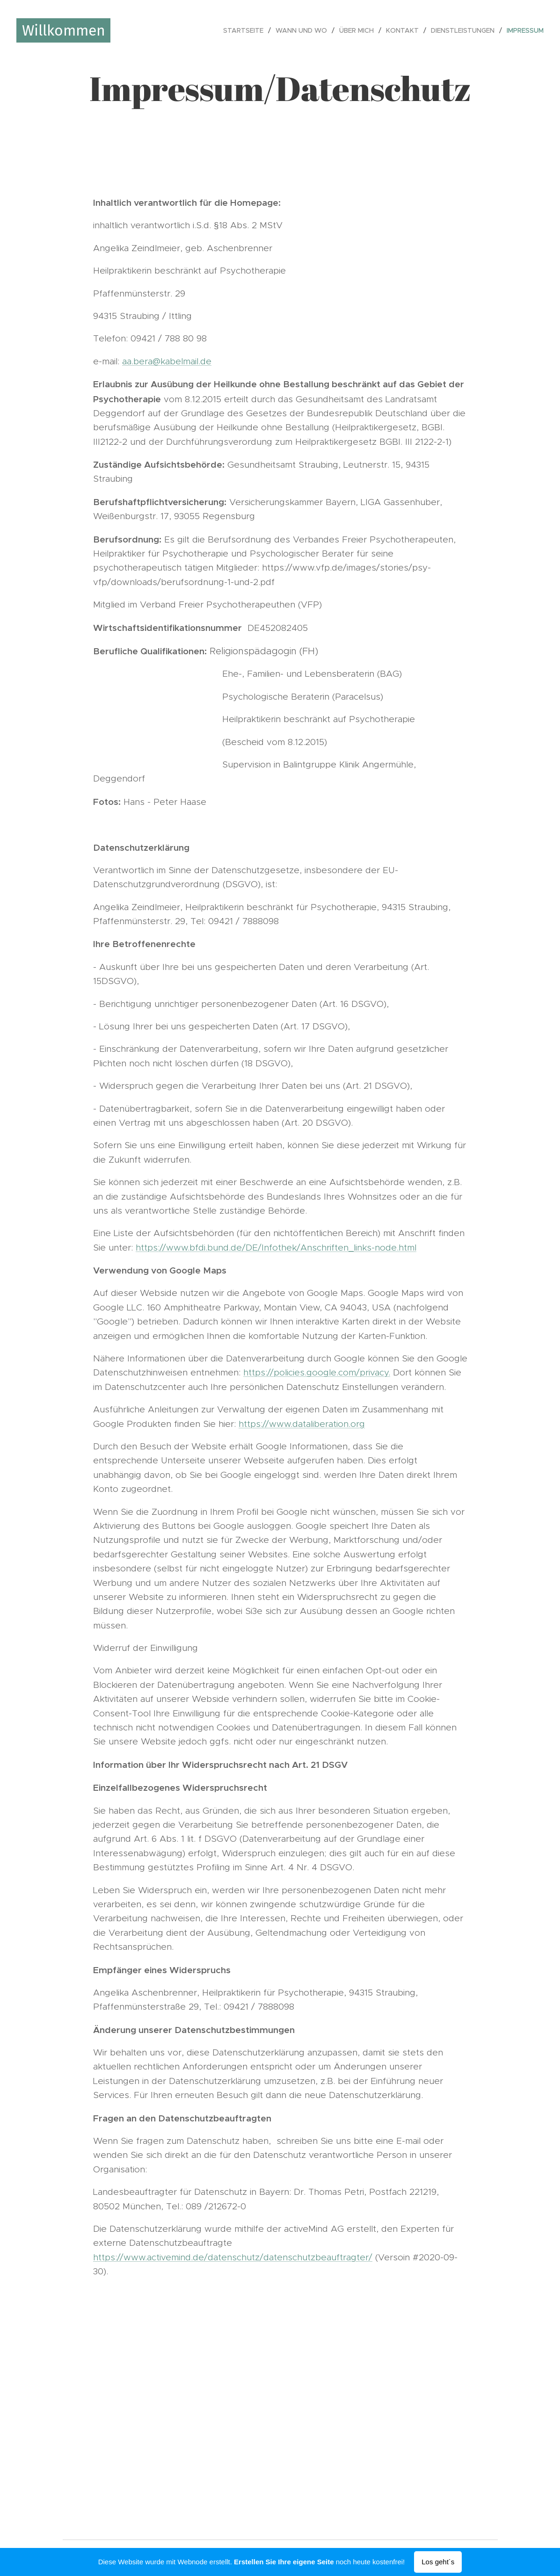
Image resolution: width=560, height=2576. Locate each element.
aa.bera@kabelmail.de (166, 361)
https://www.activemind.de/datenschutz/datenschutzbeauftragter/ (232, 2257)
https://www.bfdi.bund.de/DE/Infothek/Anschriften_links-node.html (276, 1247)
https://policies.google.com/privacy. (316, 1372)
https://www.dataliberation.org (302, 1423)
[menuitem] (246, 30)
